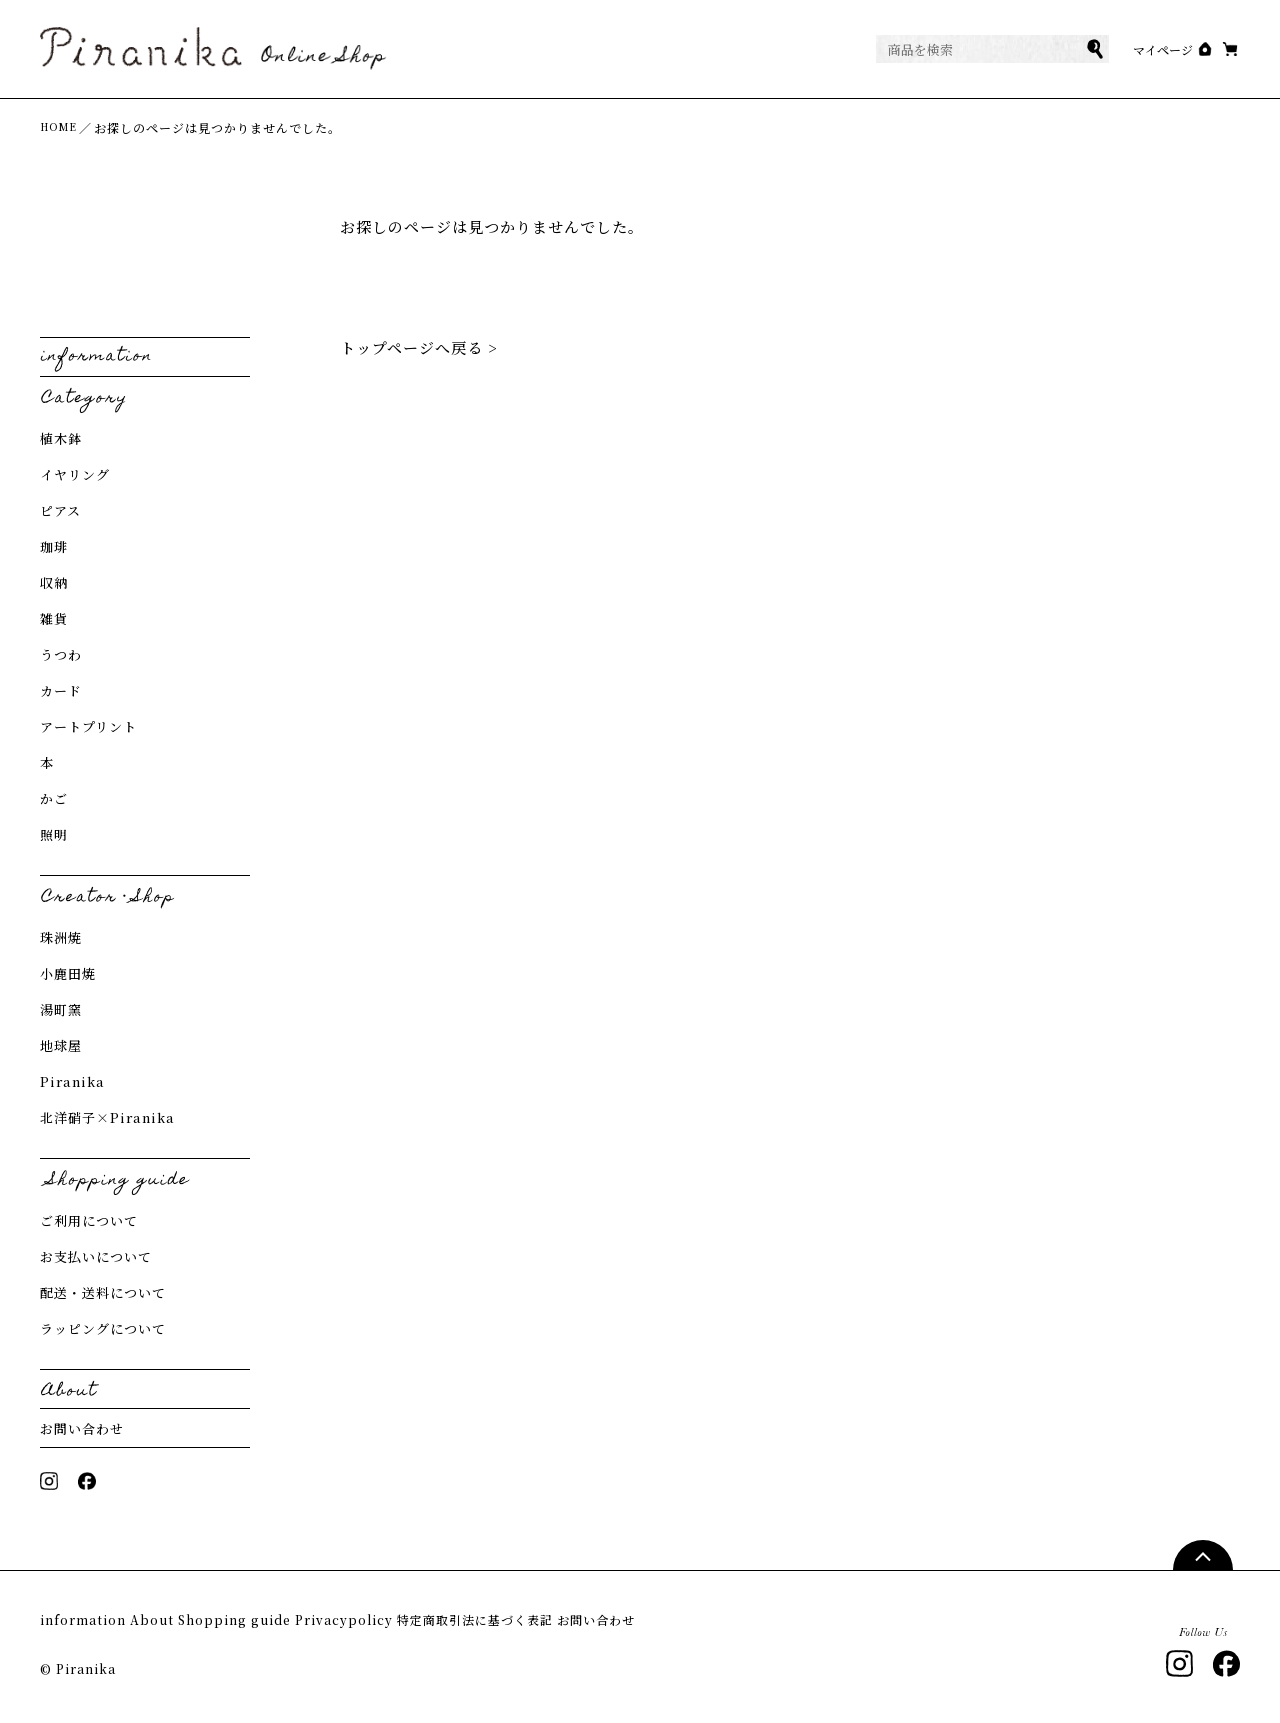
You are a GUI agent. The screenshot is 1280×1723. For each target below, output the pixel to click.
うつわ (61, 656)
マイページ (1121, 50)
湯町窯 (61, 1011)
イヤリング (75, 476)
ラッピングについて (103, 1330)
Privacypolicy (440, 1622)
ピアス (60, 512)
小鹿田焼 (68, 975)
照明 (54, 836)
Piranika (72, 1083)
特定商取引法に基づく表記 (608, 1622)
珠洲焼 (61, 939)
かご (54, 800)
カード (61, 692)
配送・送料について (103, 1294)
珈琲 (54, 548)
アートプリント (88, 728)
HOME (62, 129)
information (84, 1622)
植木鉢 (61, 440)
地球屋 (61, 1047)
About (183, 1622)
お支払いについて (96, 1258)
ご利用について (89, 1222)
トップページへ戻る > (419, 349)
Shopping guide (297, 1622)
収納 (54, 584)
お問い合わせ (82, 1430)
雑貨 (54, 620)
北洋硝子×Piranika (107, 1119)
